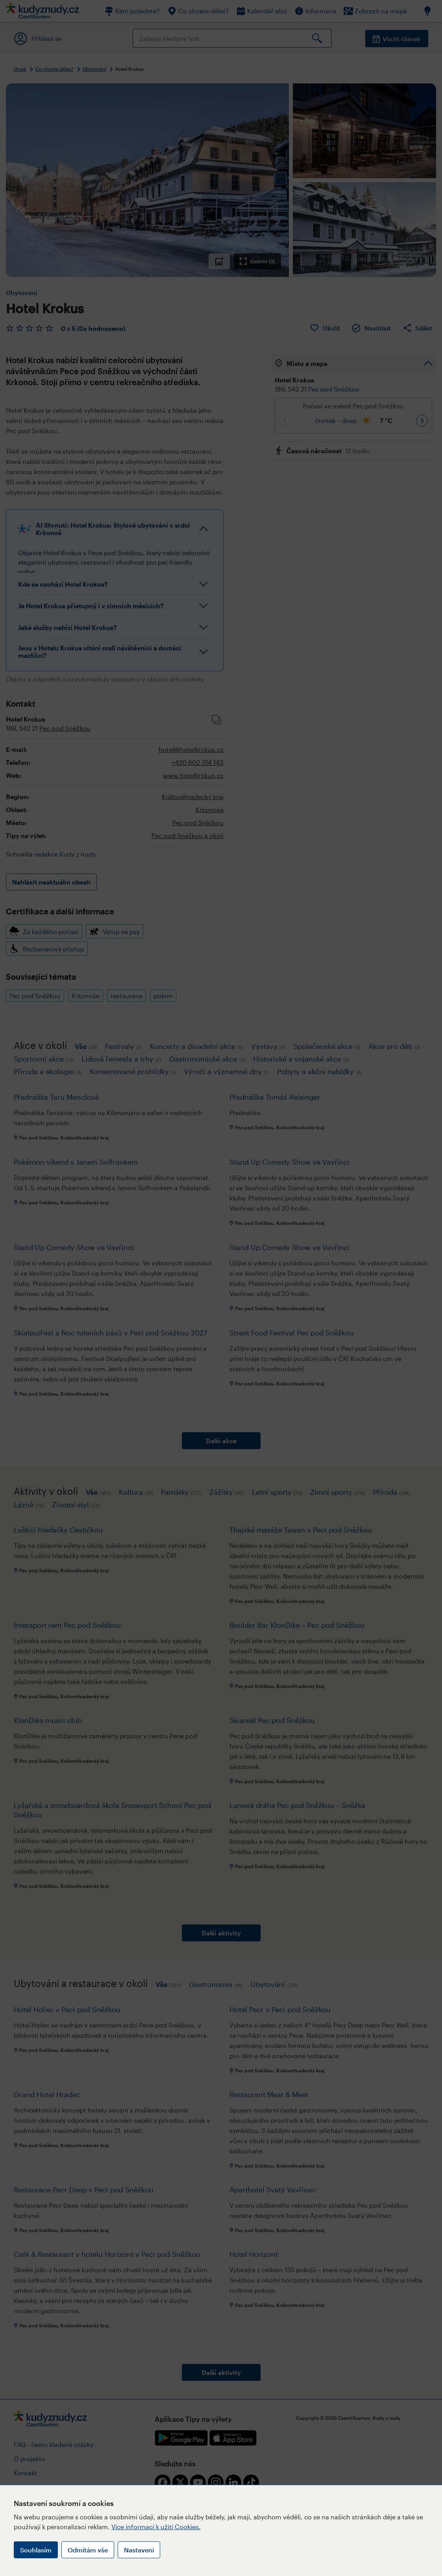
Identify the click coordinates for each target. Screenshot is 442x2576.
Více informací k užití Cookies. (156, 2526)
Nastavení (139, 2550)
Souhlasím (36, 2550)
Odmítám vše (88, 2550)
